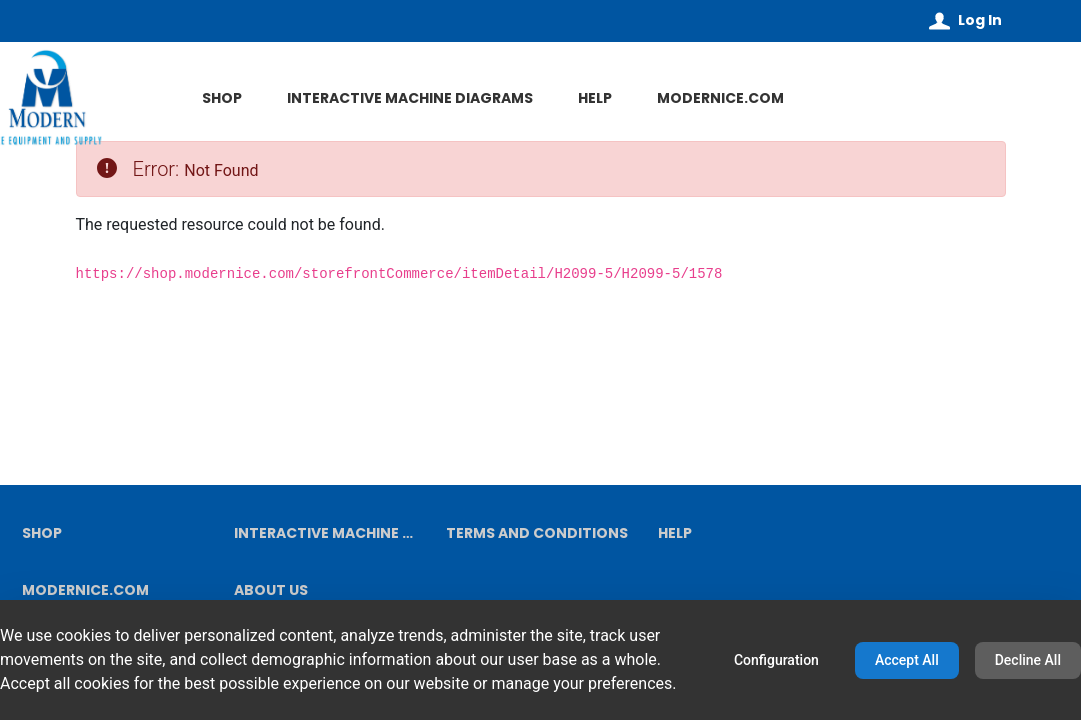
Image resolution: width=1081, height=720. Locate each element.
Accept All (907, 660)
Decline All (1028, 660)
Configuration (776, 660)
